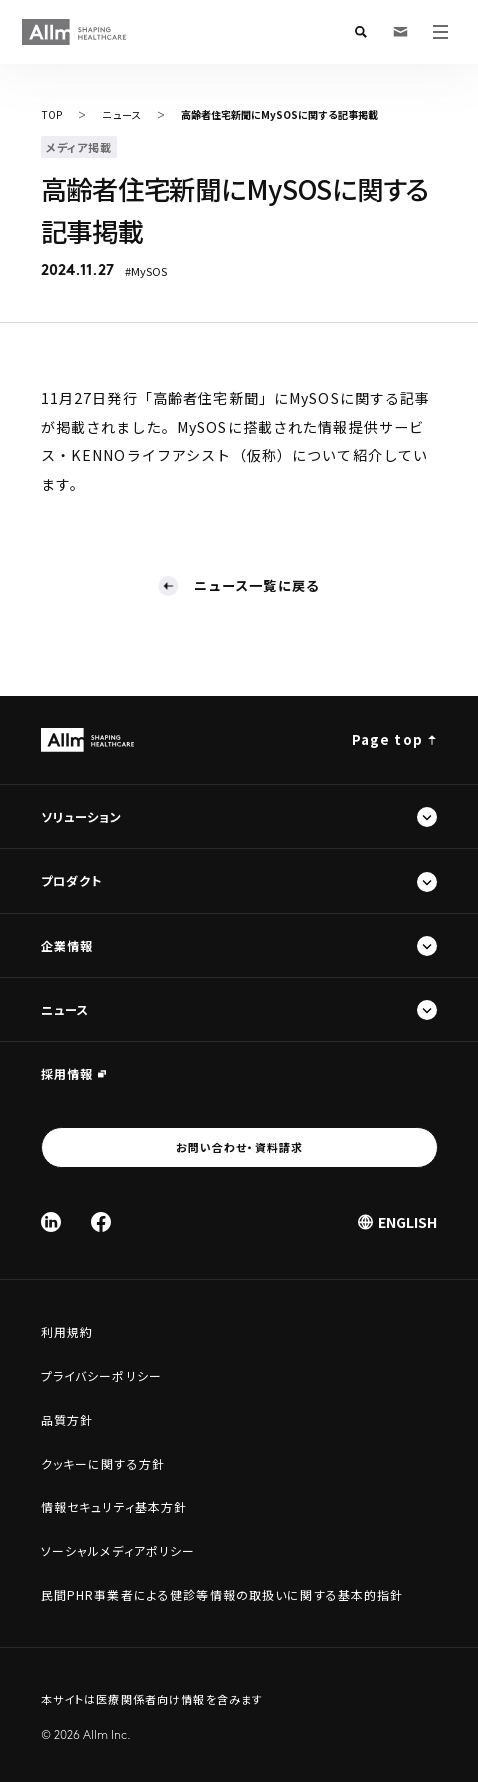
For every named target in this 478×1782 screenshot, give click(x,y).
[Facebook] (101, 1222)
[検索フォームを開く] (361, 32)
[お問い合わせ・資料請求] (401, 32)
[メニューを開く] (441, 32)
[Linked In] (51, 1222)
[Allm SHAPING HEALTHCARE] (75, 32)
